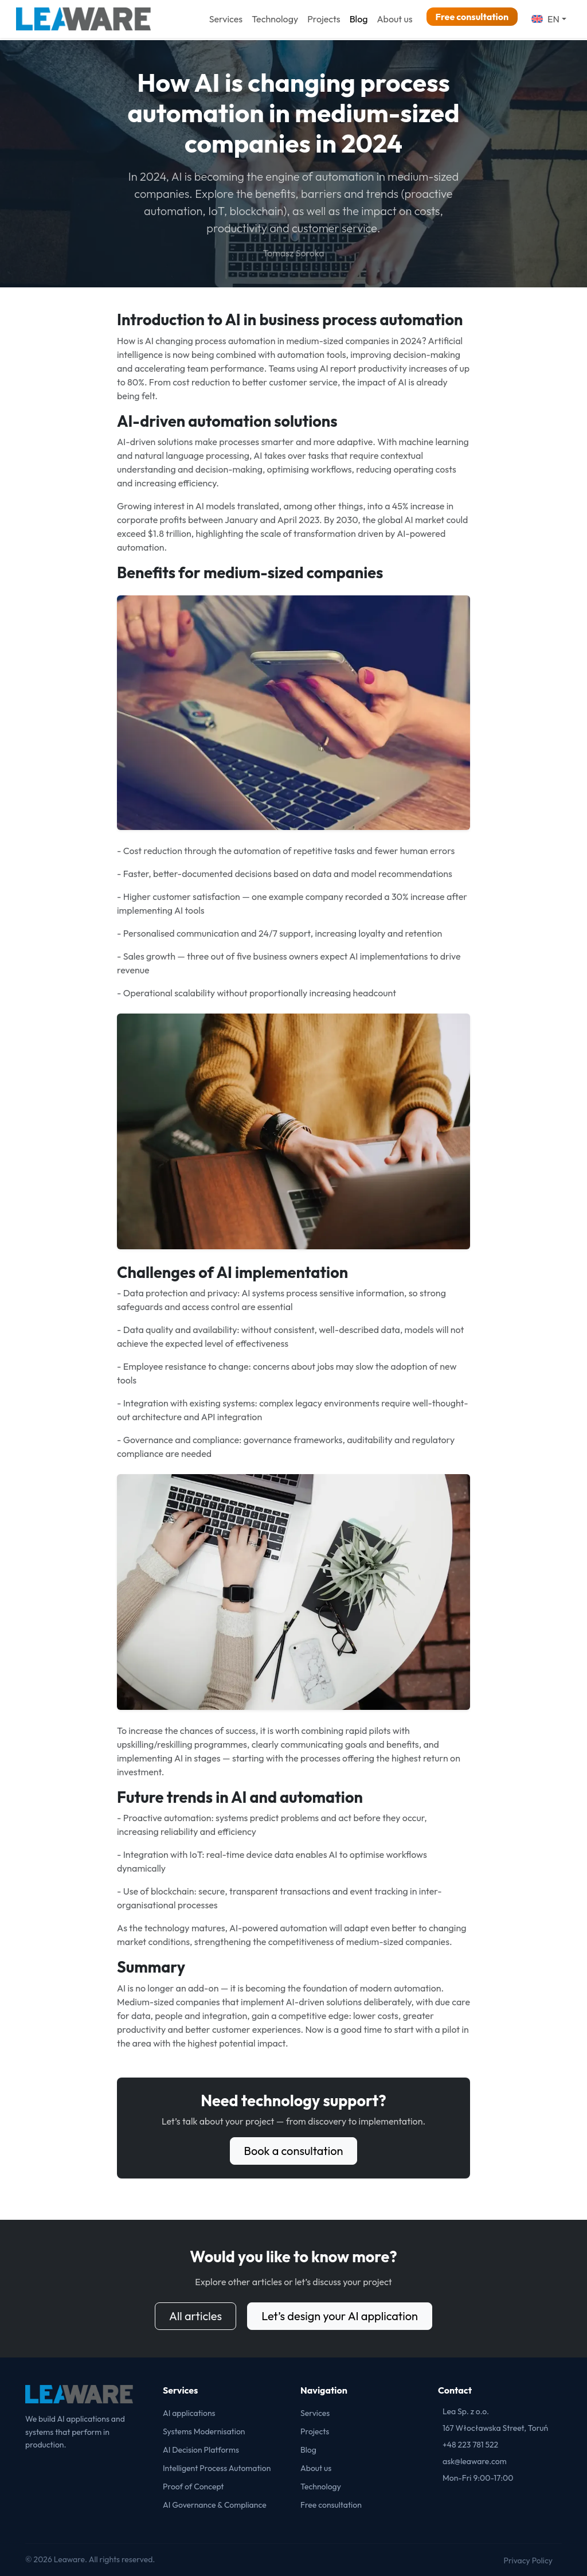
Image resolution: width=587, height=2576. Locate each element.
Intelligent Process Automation (217, 2468)
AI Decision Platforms (201, 2450)
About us (394, 19)
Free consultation (472, 16)
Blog (359, 19)
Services (225, 19)
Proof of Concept (193, 2486)
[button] (549, 18)
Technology (275, 19)
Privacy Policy (528, 2560)
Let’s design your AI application (339, 2316)
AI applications (189, 2413)
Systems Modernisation (204, 2431)
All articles (195, 2316)
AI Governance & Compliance (215, 2505)
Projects (323, 19)
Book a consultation (293, 2151)
